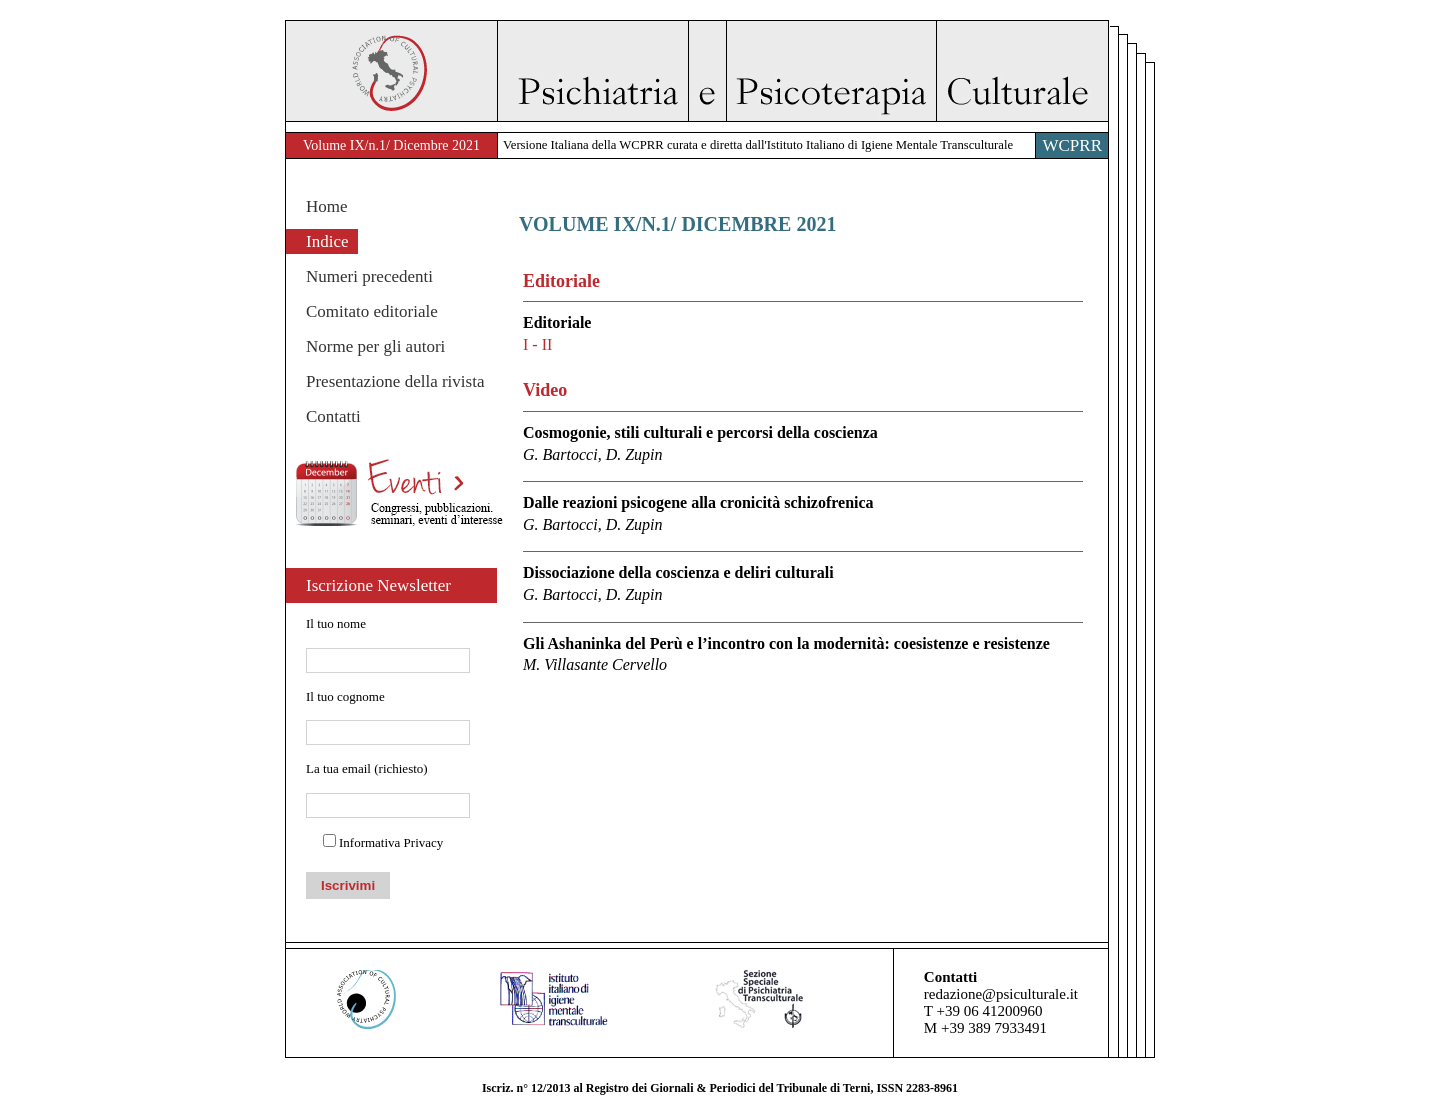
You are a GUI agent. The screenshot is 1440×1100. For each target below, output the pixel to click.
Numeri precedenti (369, 276)
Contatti (333, 416)
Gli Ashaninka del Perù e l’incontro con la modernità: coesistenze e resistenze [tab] (803, 655)
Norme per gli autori (375, 346)
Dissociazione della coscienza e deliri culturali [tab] (803, 584)
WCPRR (1072, 145)
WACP (391, 71)
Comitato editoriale (372, 311)
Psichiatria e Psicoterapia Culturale (802, 71)
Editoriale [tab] (803, 334)
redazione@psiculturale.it (1001, 994)
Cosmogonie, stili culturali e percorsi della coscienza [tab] (803, 444)
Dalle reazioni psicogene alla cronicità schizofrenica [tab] (803, 514)
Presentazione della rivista (395, 381)
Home (327, 206)
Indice (327, 241)
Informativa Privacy (391, 842)
